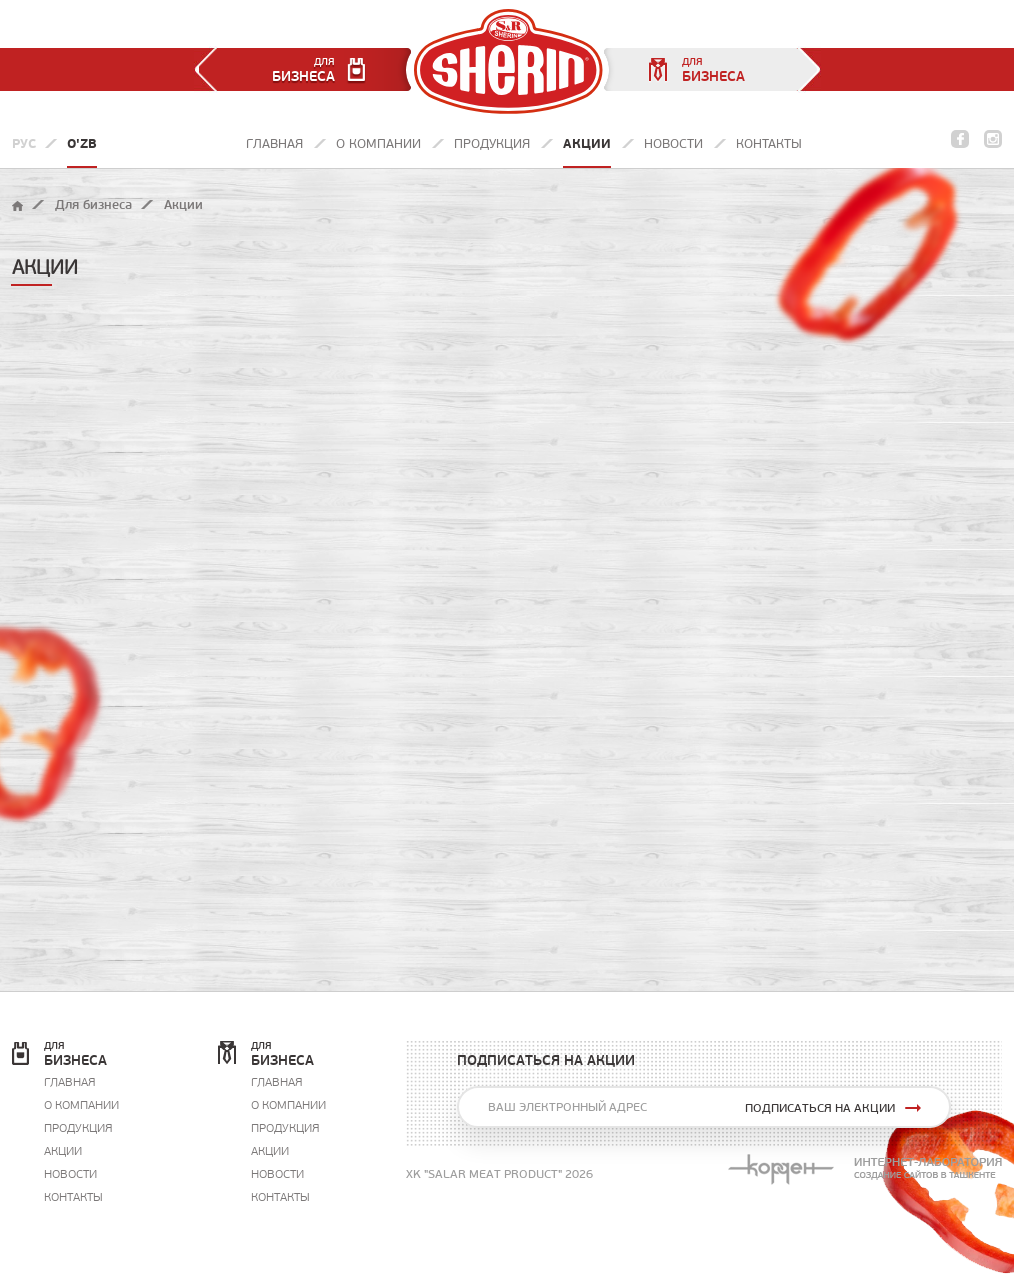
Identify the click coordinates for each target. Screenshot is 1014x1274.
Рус (24, 143)
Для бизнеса (93, 204)
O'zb (82, 143)
